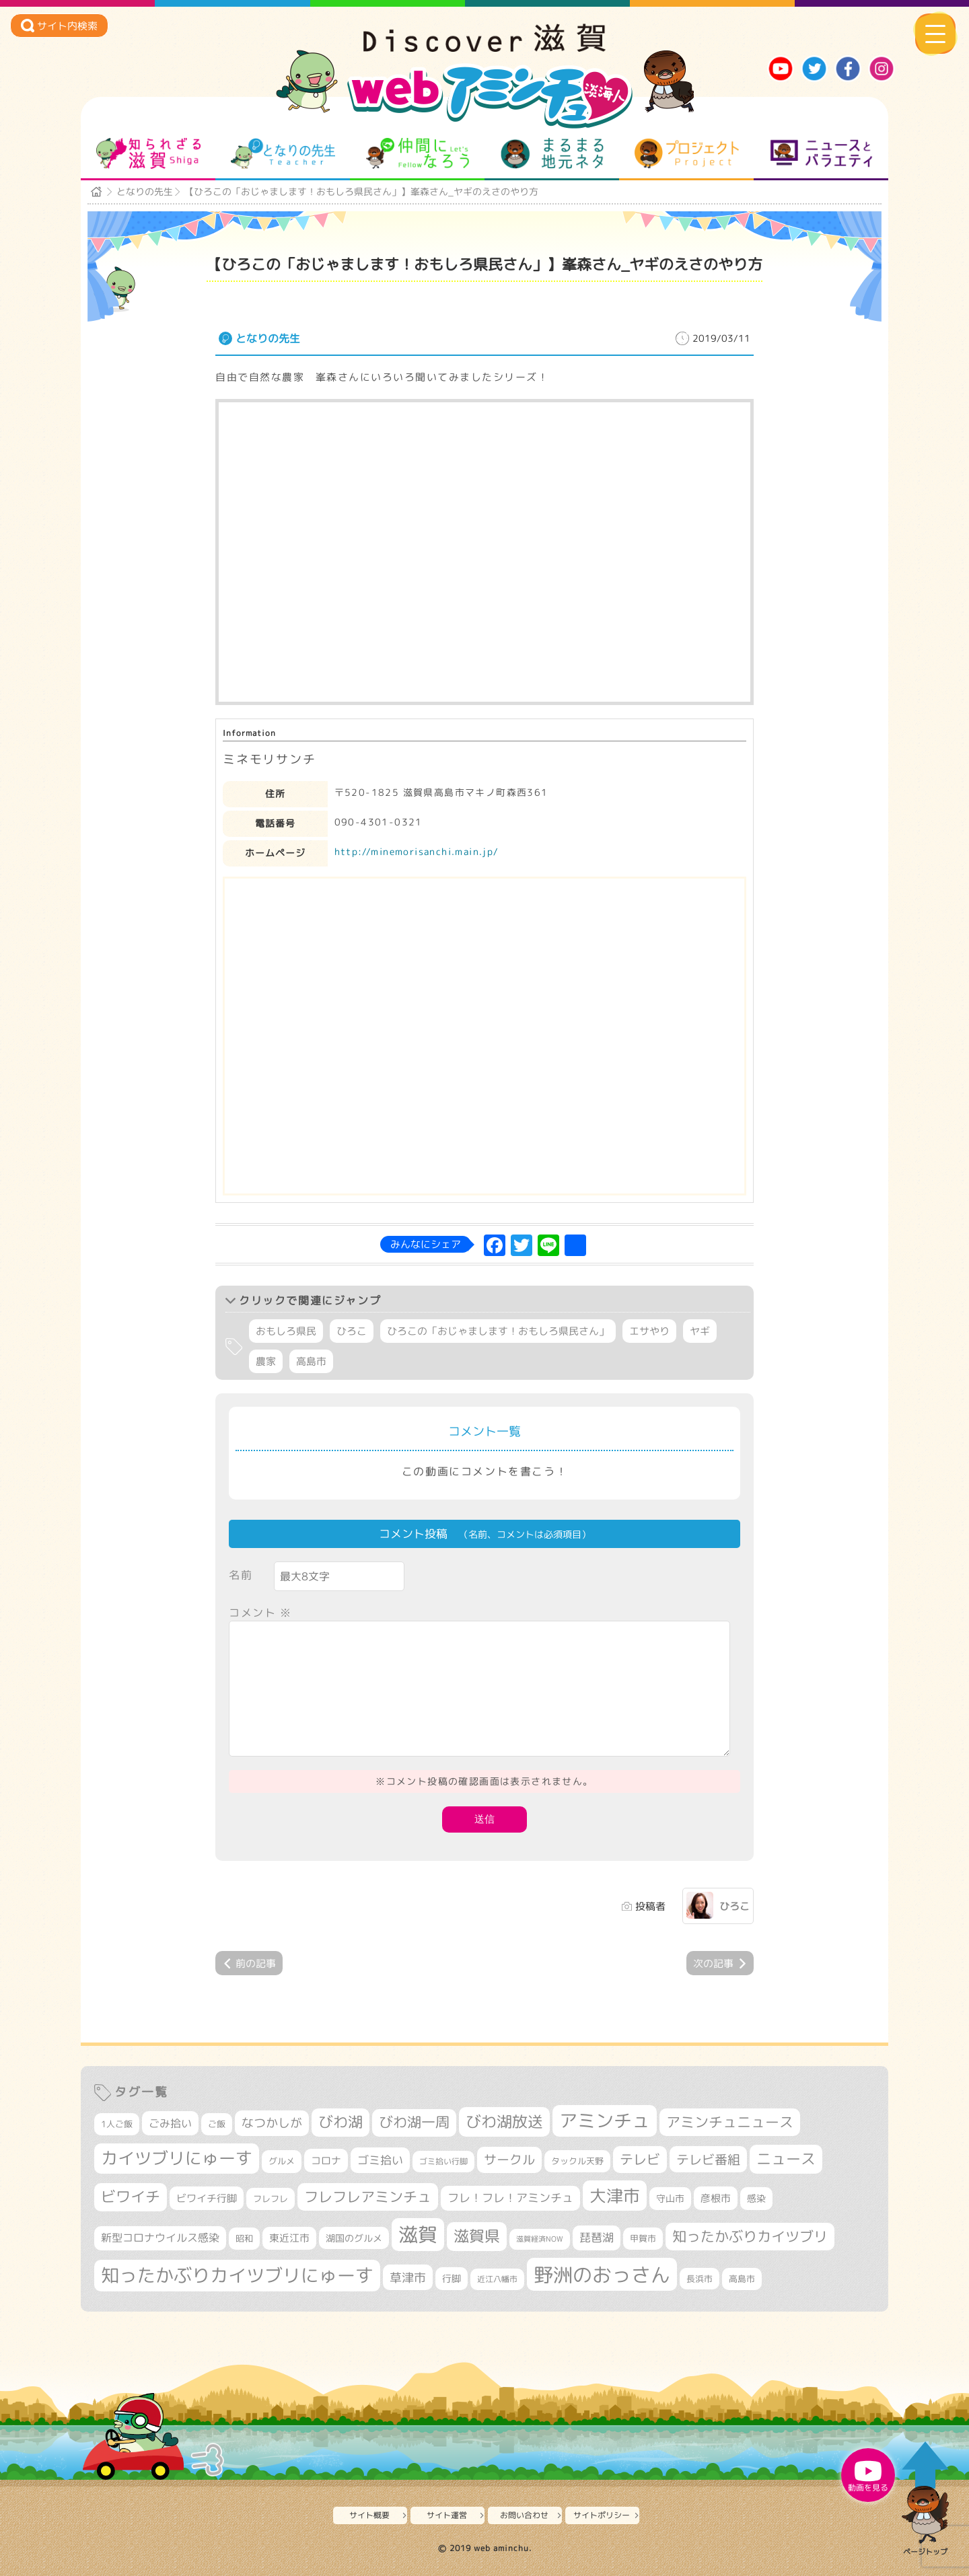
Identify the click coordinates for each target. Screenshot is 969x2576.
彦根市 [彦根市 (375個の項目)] (716, 2198)
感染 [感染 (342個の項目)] (756, 2198)
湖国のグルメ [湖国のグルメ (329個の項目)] (354, 2238)
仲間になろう (417, 153)
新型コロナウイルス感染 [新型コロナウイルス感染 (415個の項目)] (160, 2237)
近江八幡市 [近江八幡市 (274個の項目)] (497, 2279)
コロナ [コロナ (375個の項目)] (326, 2161)
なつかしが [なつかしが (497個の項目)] (272, 2122)
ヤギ (700, 1331)
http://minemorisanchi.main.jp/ (416, 851)
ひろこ (351, 1331)
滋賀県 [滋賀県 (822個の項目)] (477, 2235)
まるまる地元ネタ (552, 153)
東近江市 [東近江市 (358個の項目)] (289, 2238)
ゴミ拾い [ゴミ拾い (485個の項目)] (380, 2159)
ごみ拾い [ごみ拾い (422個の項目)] (170, 2123)
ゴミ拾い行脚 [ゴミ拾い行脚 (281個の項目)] (443, 2161)
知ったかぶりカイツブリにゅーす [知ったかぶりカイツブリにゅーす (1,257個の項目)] (237, 2275)
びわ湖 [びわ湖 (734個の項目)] (340, 2122)
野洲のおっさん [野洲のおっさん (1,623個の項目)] (602, 2274)
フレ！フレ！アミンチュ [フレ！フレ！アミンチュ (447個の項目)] (510, 2197)
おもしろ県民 (286, 1331)
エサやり (649, 1331)
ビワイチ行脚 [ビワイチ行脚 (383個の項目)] (206, 2198)
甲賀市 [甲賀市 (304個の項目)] (643, 2238)
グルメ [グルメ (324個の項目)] (281, 2161)
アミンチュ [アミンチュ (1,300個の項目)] (604, 2120)
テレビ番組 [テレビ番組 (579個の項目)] (708, 2159)
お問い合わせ (524, 2515)
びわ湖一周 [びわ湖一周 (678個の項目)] (414, 2122)
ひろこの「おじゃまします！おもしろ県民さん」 (498, 1331)
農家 (266, 1361)
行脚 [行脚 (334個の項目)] (451, 2278)
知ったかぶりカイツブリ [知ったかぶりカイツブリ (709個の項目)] (750, 2236)
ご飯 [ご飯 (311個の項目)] (216, 2124)
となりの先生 (283, 153)
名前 (240, 1575)
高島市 (311, 1361)
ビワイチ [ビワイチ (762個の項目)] (130, 2196)
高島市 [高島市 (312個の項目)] (742, 2279)
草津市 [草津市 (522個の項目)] (408, 2277)
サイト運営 (447, 2515)
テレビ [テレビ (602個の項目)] (640, 2159)
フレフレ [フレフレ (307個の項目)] (270, 2199)
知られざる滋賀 (148, 153)
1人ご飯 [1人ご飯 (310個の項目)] (117, 2124)
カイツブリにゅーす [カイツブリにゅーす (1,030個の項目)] (176, 2158)
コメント (260, 1612)
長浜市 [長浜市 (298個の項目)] (699, 2279)
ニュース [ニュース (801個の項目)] (786, 2158)
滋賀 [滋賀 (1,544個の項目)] (417, 2234)
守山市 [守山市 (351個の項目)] (670, 2198)
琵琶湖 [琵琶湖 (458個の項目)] (596, 2237)
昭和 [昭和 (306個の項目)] (244, 2238)
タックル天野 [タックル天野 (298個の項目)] (577, 2161)
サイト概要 (369, 2515)
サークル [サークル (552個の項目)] (509, 2159)
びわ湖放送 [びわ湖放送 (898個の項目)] (504, 2121)
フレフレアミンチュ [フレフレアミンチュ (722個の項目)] (367, 2196)
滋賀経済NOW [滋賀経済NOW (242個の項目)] (539, 2239)
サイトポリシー (601, 2515)
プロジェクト (687, 153)
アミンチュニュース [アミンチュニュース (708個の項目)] (729, 2122)
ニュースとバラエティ (821, 153)
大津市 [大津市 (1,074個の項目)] (614, 2195)
